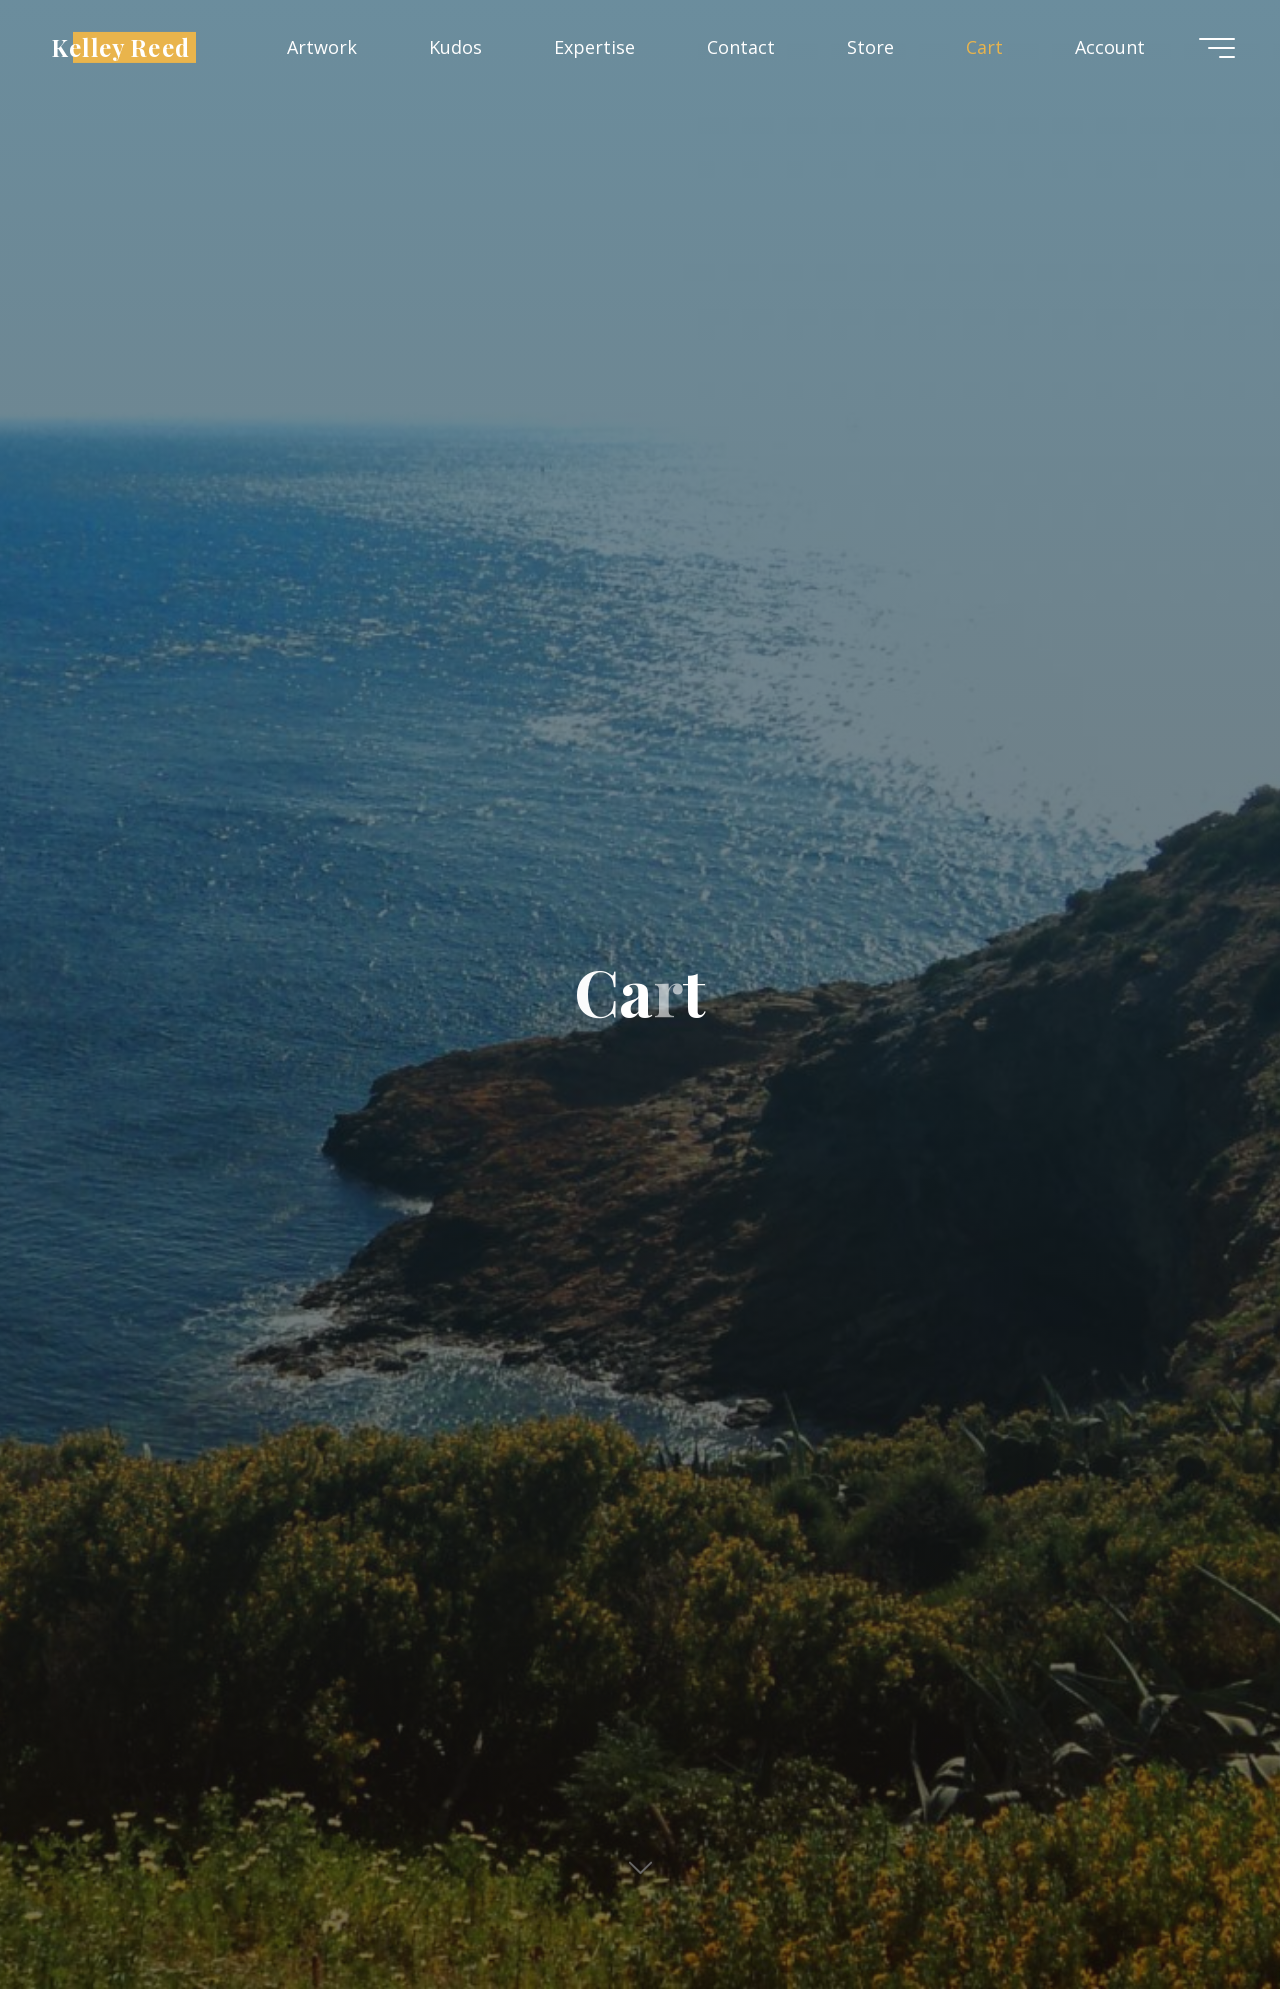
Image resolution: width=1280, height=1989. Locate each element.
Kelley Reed (120, 46)
